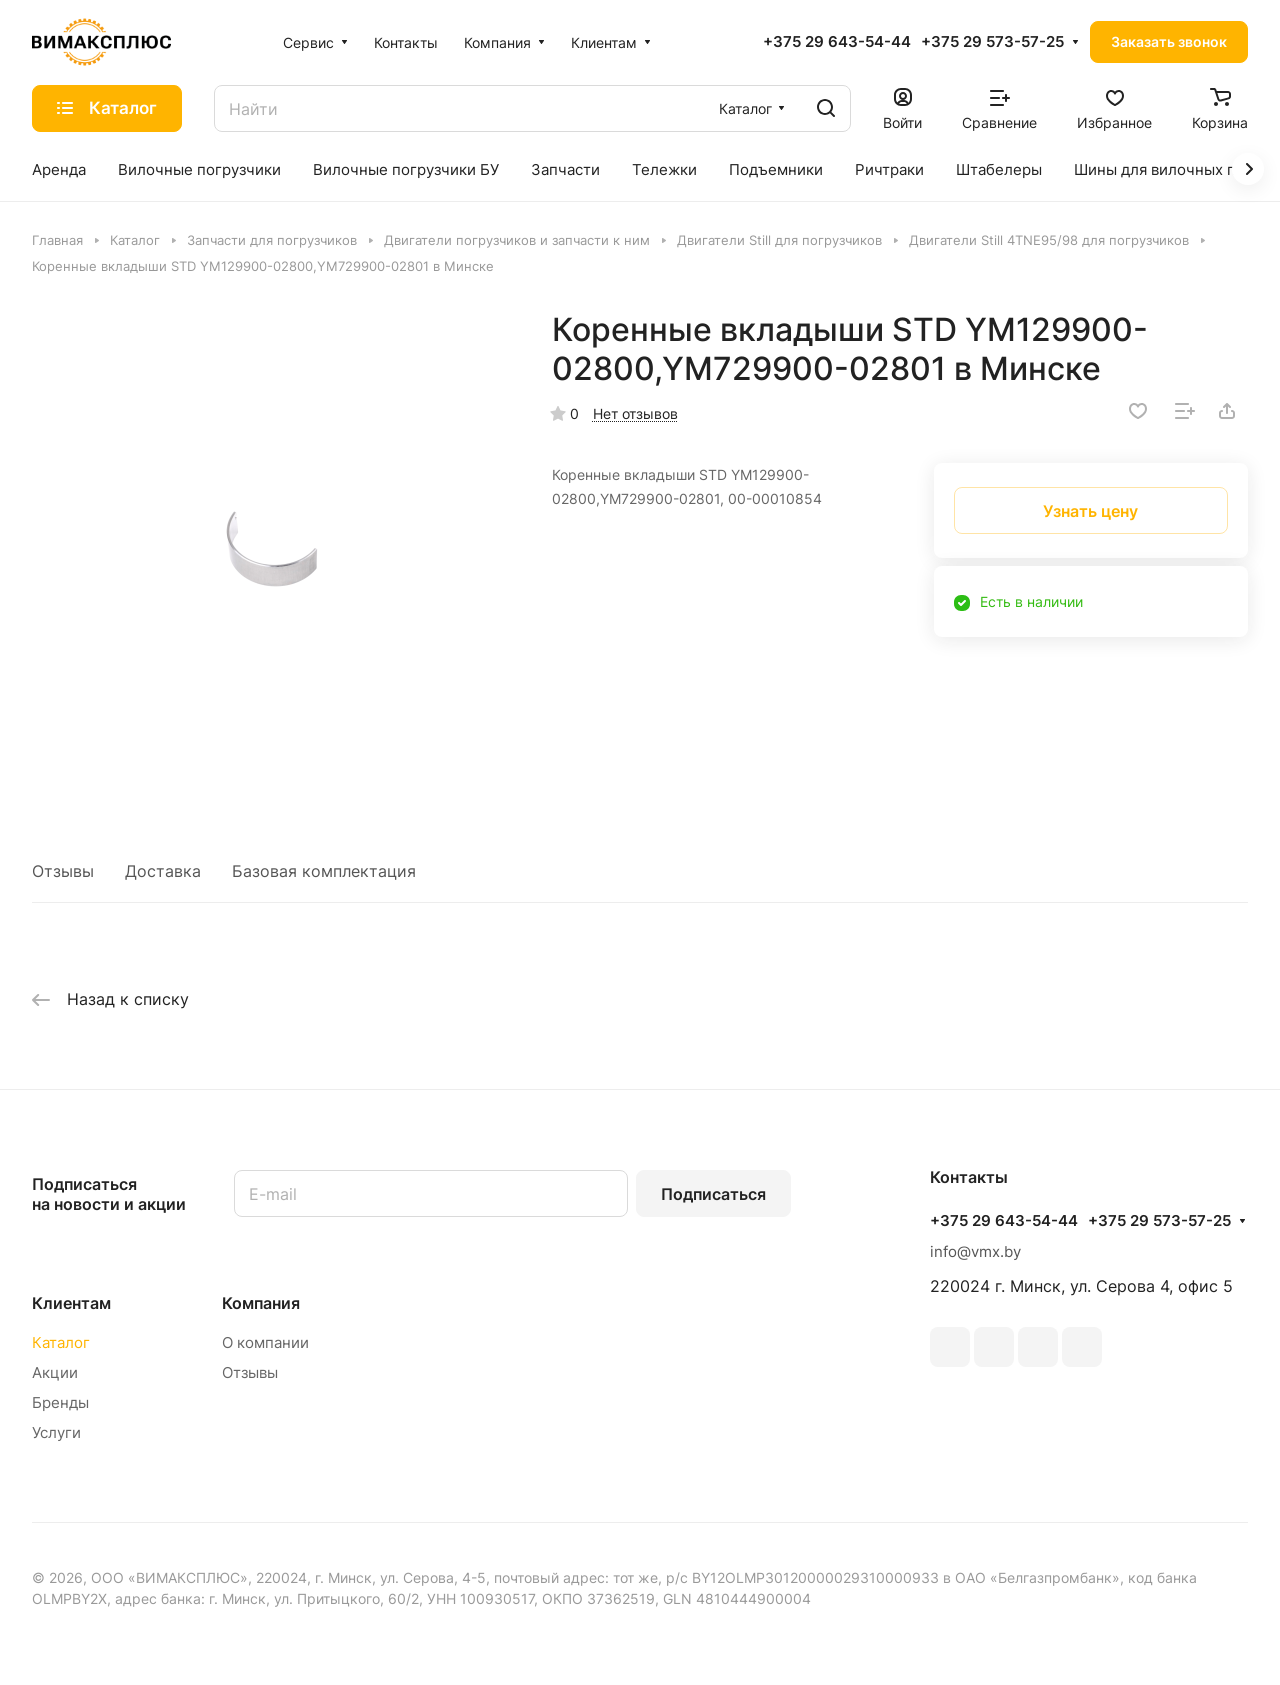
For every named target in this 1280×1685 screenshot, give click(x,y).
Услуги (56, 1432)
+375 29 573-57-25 (992, 42)
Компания (261, 1303)
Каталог (61, 1342)
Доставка (163, 871)
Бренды (60, 1402)
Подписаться (713, 1194)
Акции (55, 1372)
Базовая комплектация (324, 871)
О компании (265, 1342)
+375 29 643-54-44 (837, 42)
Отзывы (63, 871)
